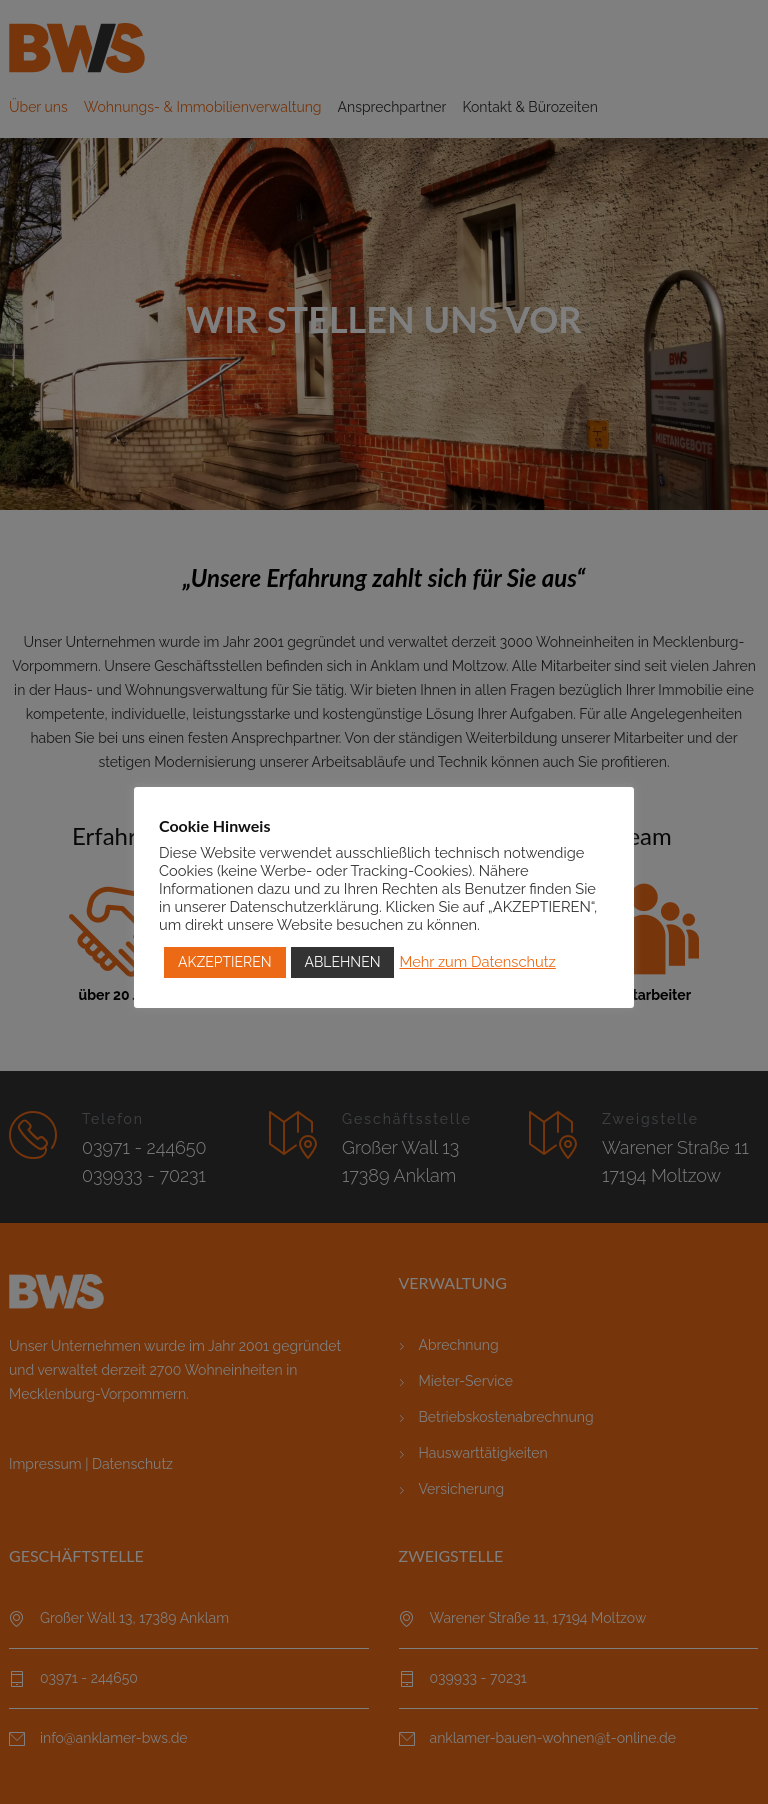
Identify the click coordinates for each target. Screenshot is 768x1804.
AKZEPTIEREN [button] (225, 962)
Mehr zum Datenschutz (477, 961)
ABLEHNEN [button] (343, 962)
